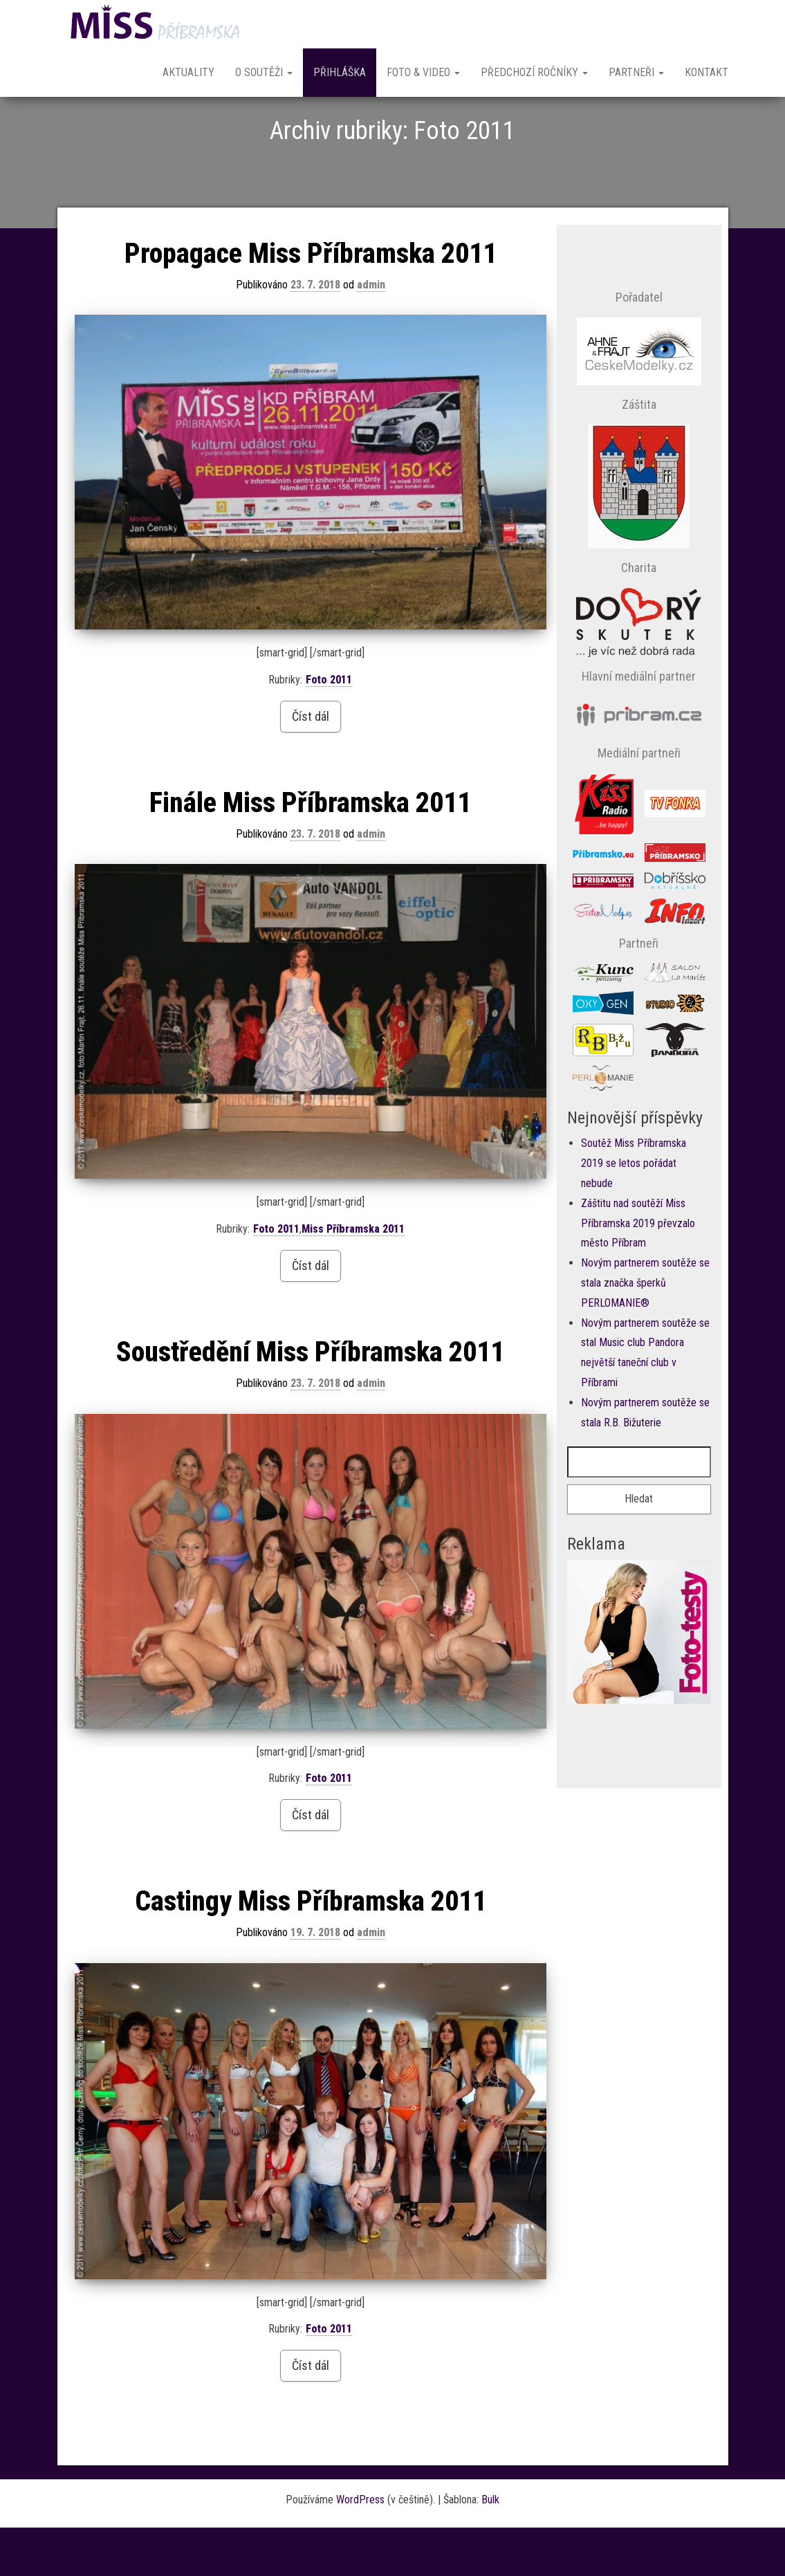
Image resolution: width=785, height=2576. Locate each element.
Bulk (490, 2548)
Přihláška (339, 72)
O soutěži (264, 72)
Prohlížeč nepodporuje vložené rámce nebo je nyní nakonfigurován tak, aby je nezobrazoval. (639, 1712)
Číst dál (310, 764)
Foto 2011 (329, 728)
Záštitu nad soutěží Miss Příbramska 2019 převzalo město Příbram (638, 1271)
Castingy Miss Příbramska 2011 (310, 1949)
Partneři (636, 72)
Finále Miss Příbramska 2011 (310, 851)
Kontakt (706, 72)
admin (371, 333)
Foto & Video (423, 72)
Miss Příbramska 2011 (353, 1277)
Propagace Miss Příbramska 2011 (310, 302)
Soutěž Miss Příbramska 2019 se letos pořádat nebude (633, 1211)
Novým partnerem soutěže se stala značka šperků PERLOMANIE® (645, 1331)
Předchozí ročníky (534, 72)
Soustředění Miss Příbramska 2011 (310, 1400)
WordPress (360, 2548)
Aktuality (188, 72)
